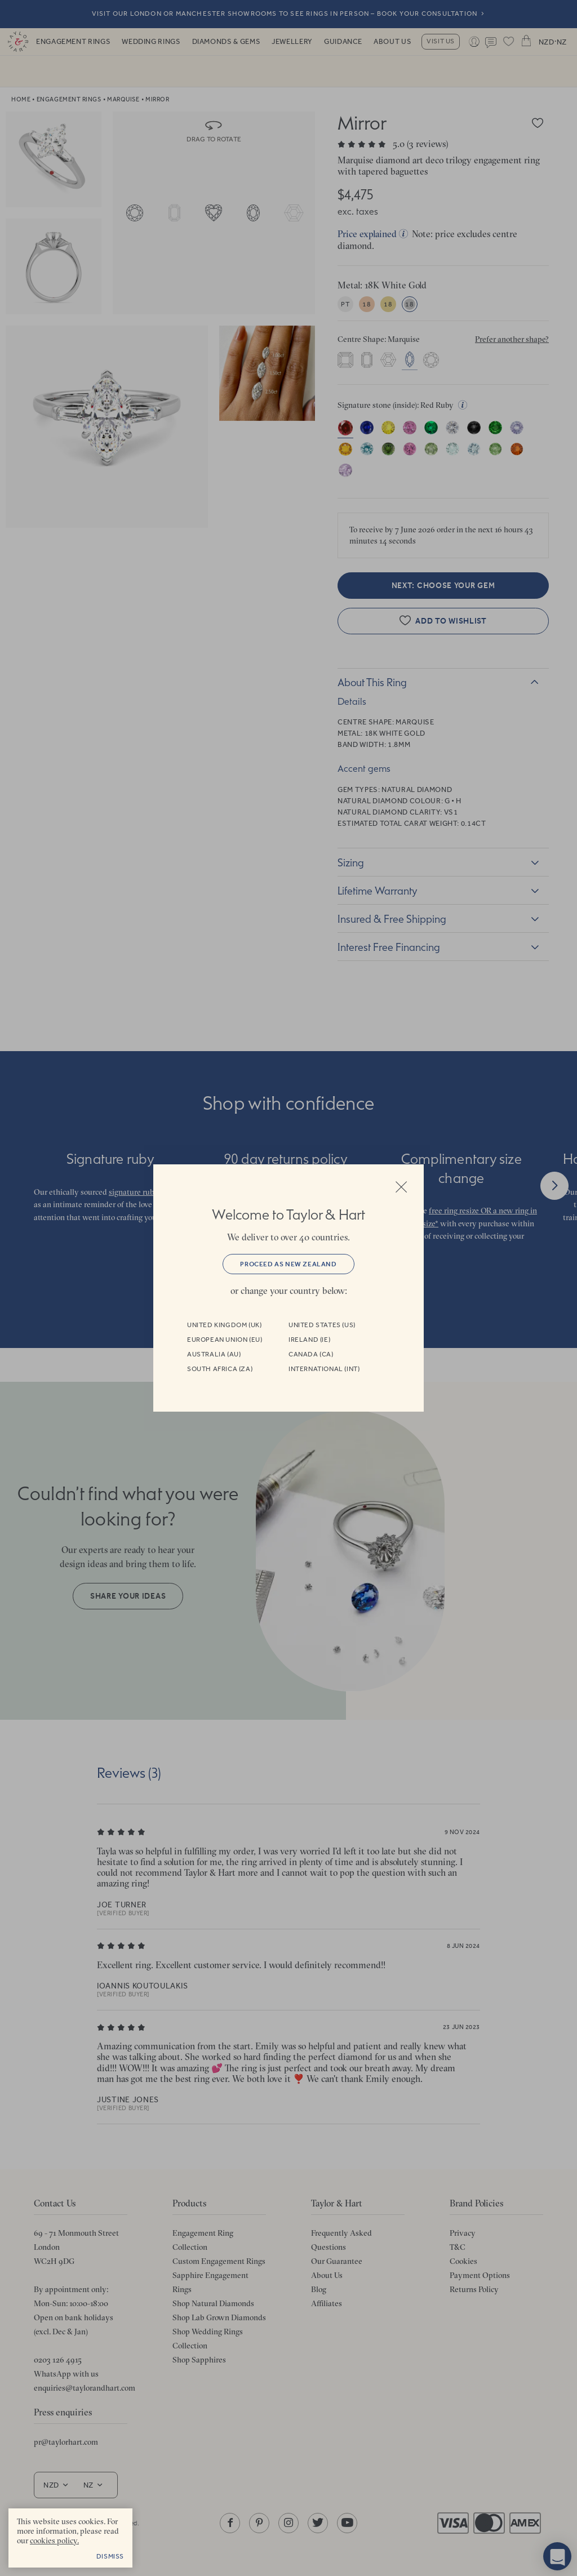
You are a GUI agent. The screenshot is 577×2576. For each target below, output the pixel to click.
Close (401, 1187)
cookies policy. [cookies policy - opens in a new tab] (54, 2540)
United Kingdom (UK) (224, 1325)
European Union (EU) (224, 1339)
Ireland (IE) (309, 1339)
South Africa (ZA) (219, 1369)
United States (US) (322, 1325)
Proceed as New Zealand (288, 1264)
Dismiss (110, 2556)
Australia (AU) (214, 1354)
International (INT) (323, 1369)
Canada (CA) (311, 1354)
